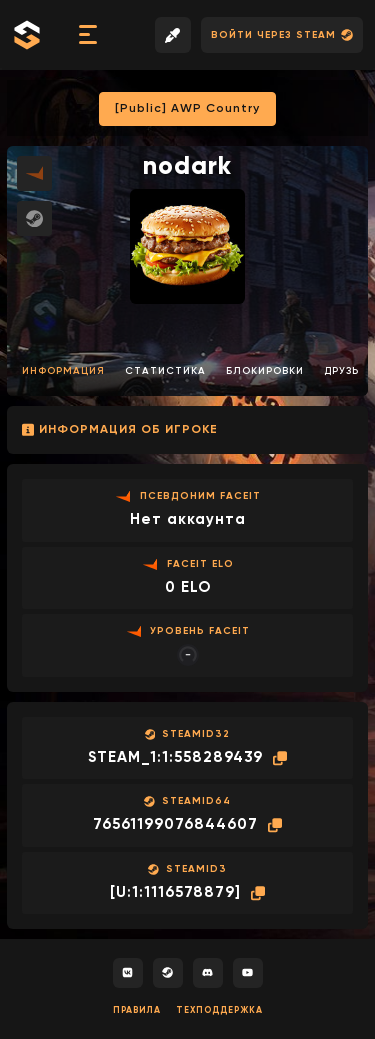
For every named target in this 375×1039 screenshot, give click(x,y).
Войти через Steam (282, 35)
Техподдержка (219, 1010)
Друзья (345, 371)
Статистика (165, 371)
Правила (137, 1010)
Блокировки (265, 371)
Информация (63, 371)
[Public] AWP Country (187, 109)
